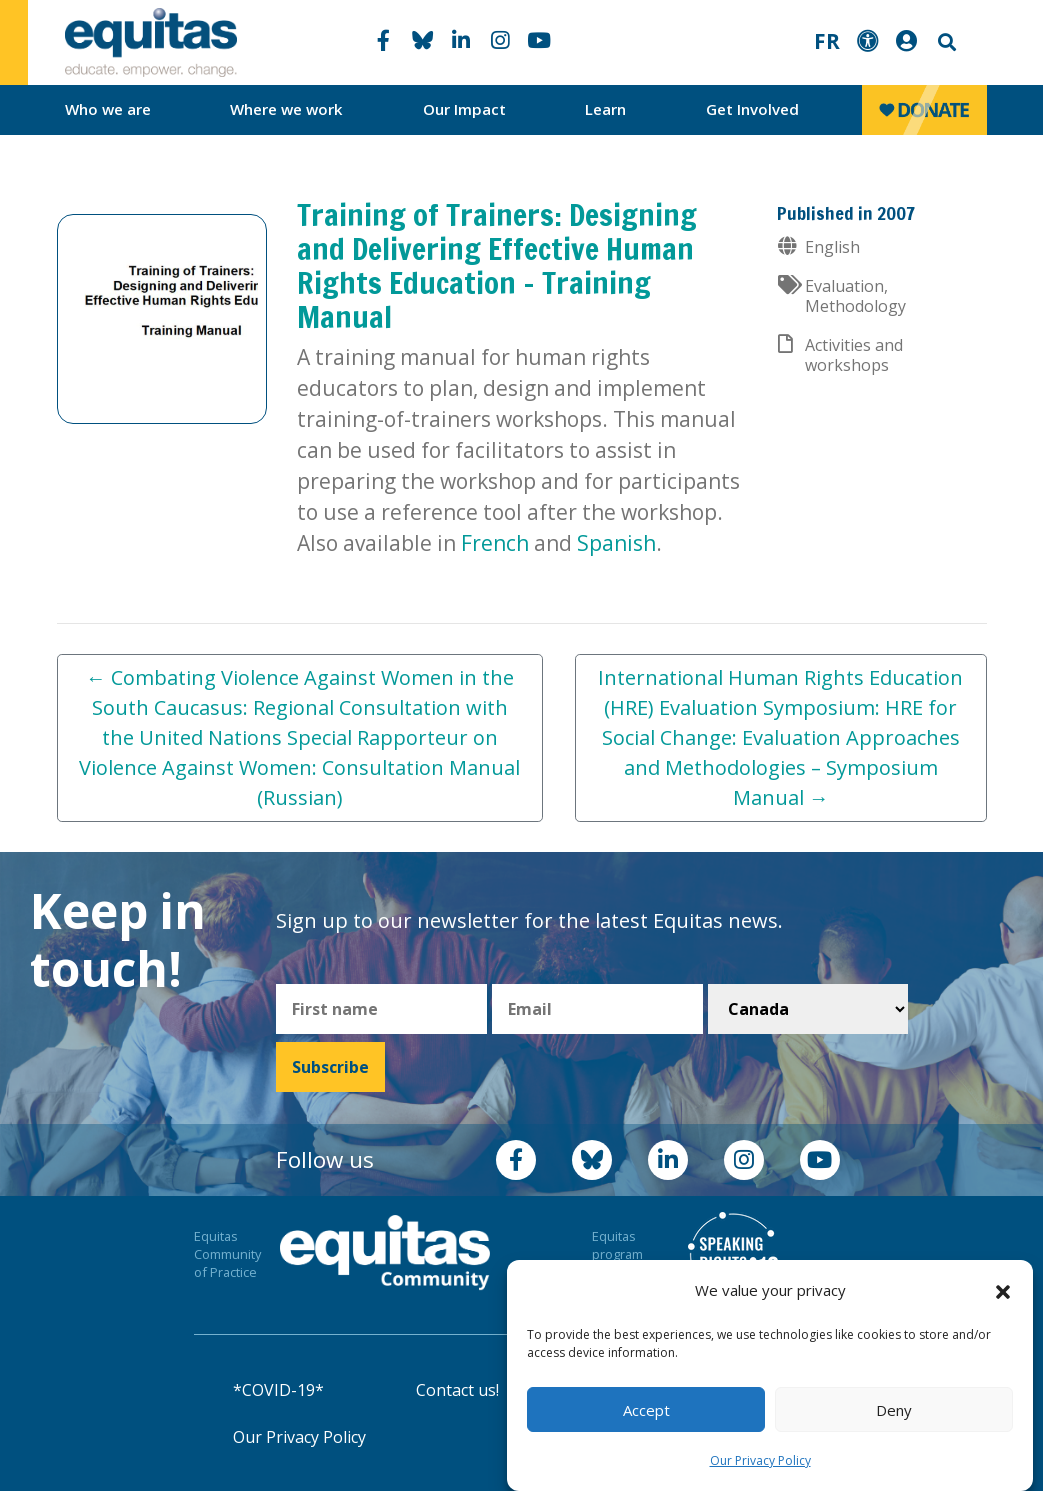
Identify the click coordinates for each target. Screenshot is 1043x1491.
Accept (646, 1410)
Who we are (108, 109)
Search (945, 42)
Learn (605, 109)
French (495, 543)
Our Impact (464, 109)
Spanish (616, 543)
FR (827, 41)
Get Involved (752, 109)
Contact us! (457, 1390)
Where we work (286, 109)
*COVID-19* (278, 1390)
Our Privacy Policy (760, 1460)
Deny (894, 1410)
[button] (1003, 1291)
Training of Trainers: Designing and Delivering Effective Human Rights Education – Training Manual (497, 265)
